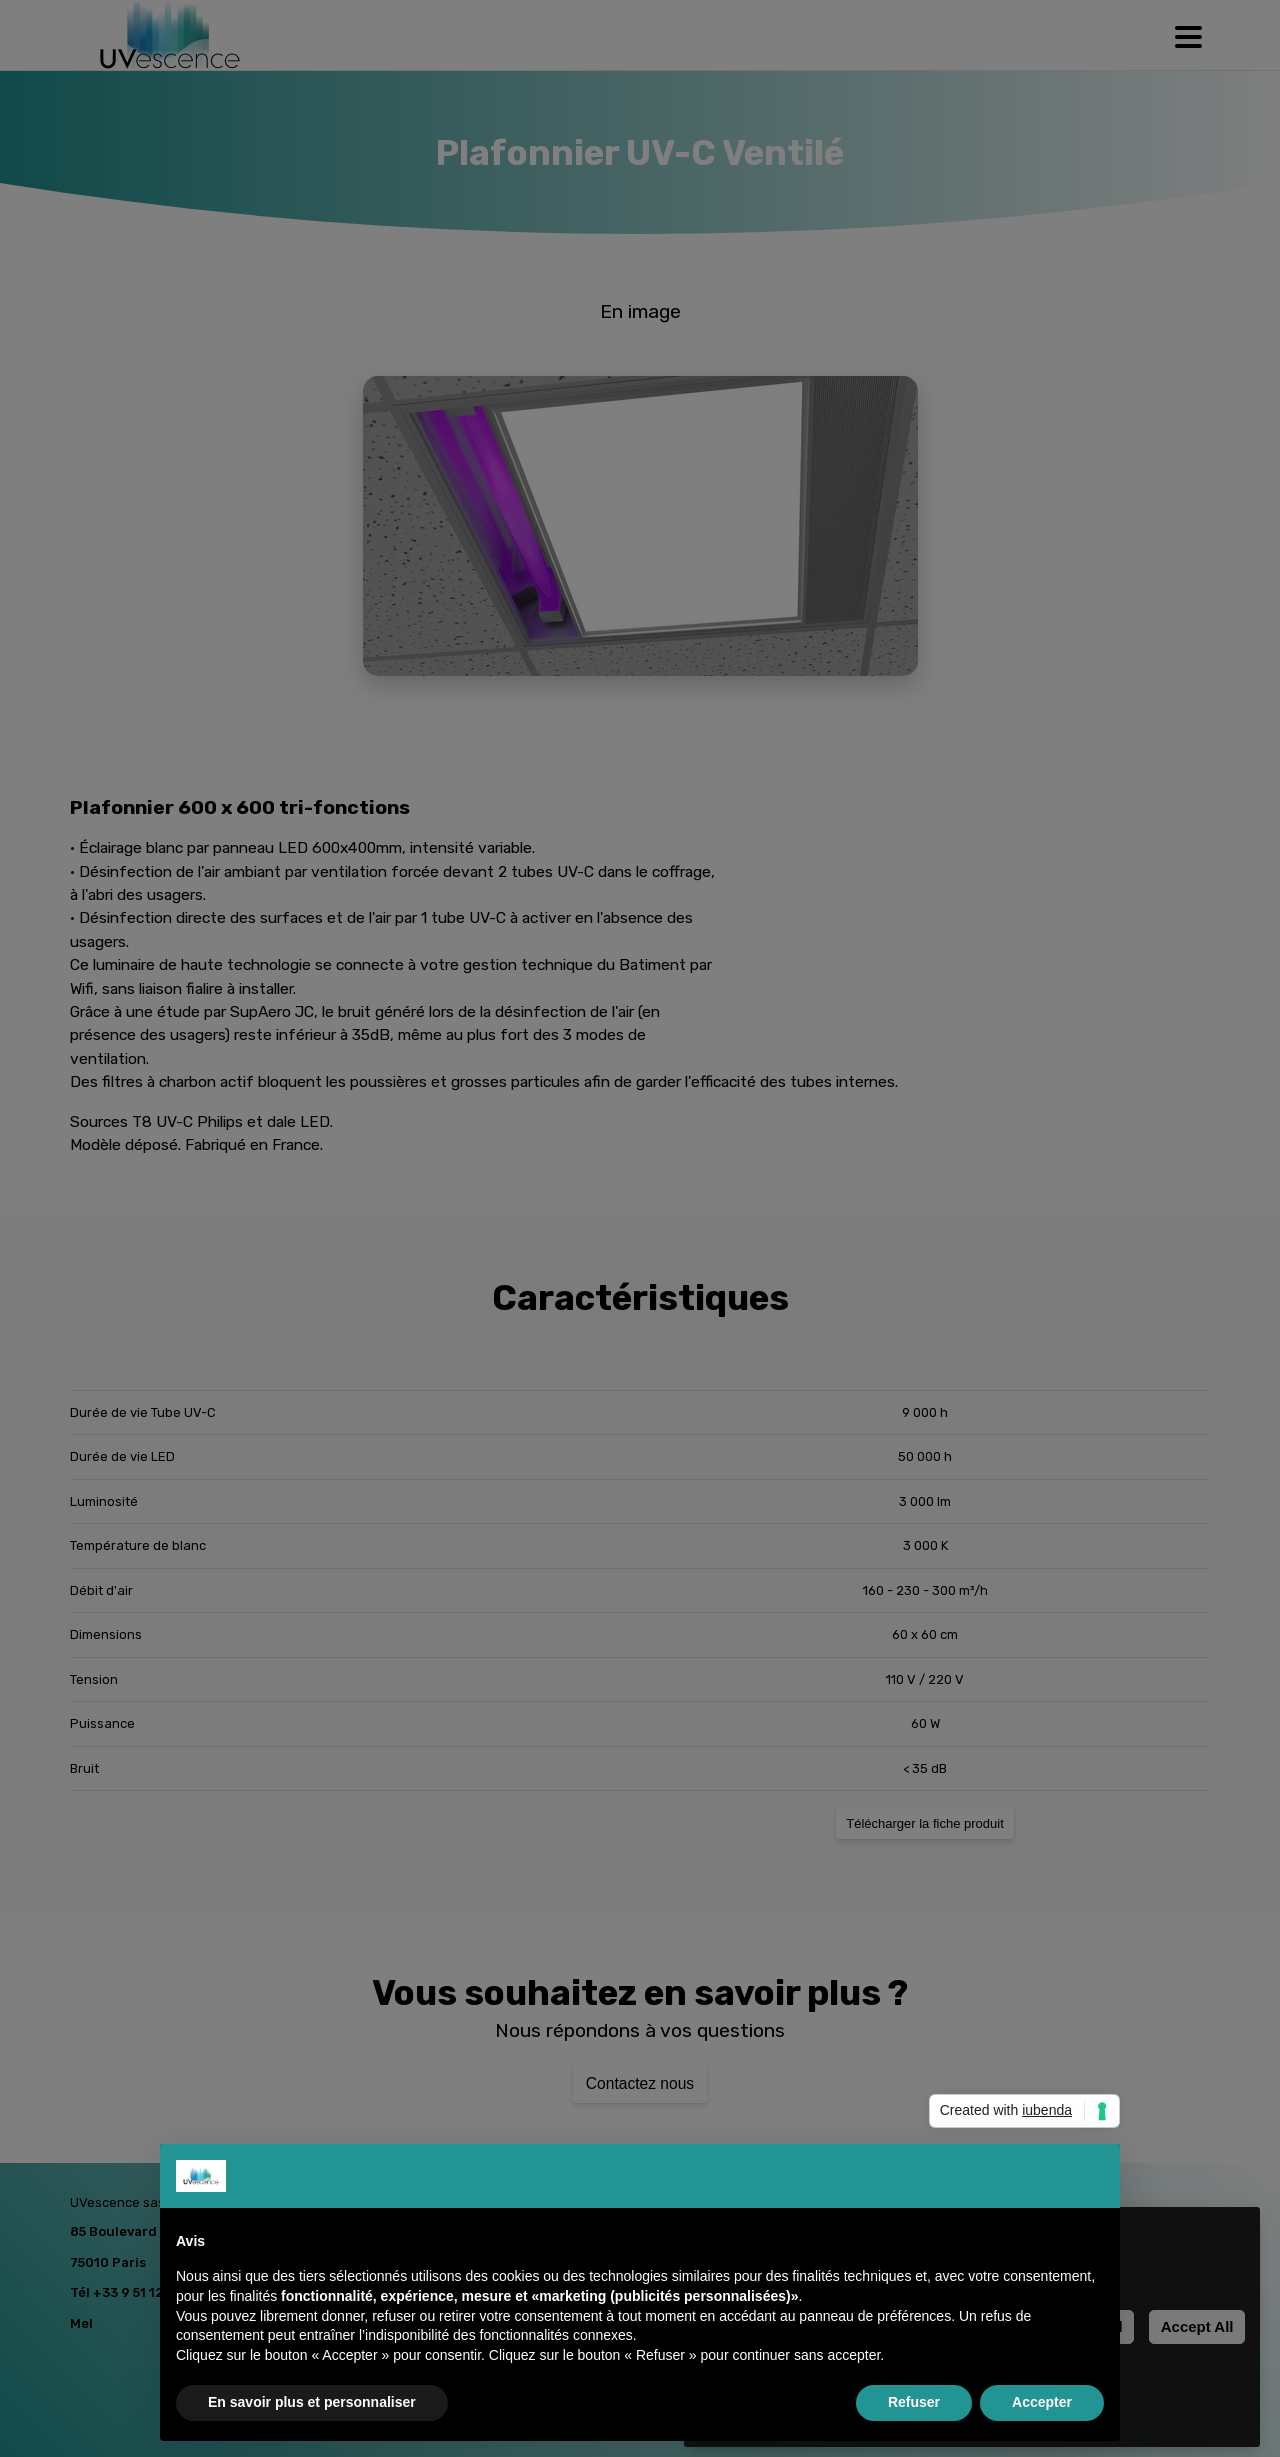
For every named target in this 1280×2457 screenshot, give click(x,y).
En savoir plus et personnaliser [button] (312, 2402)
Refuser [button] (914, 2402)
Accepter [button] (1042, 2402)
